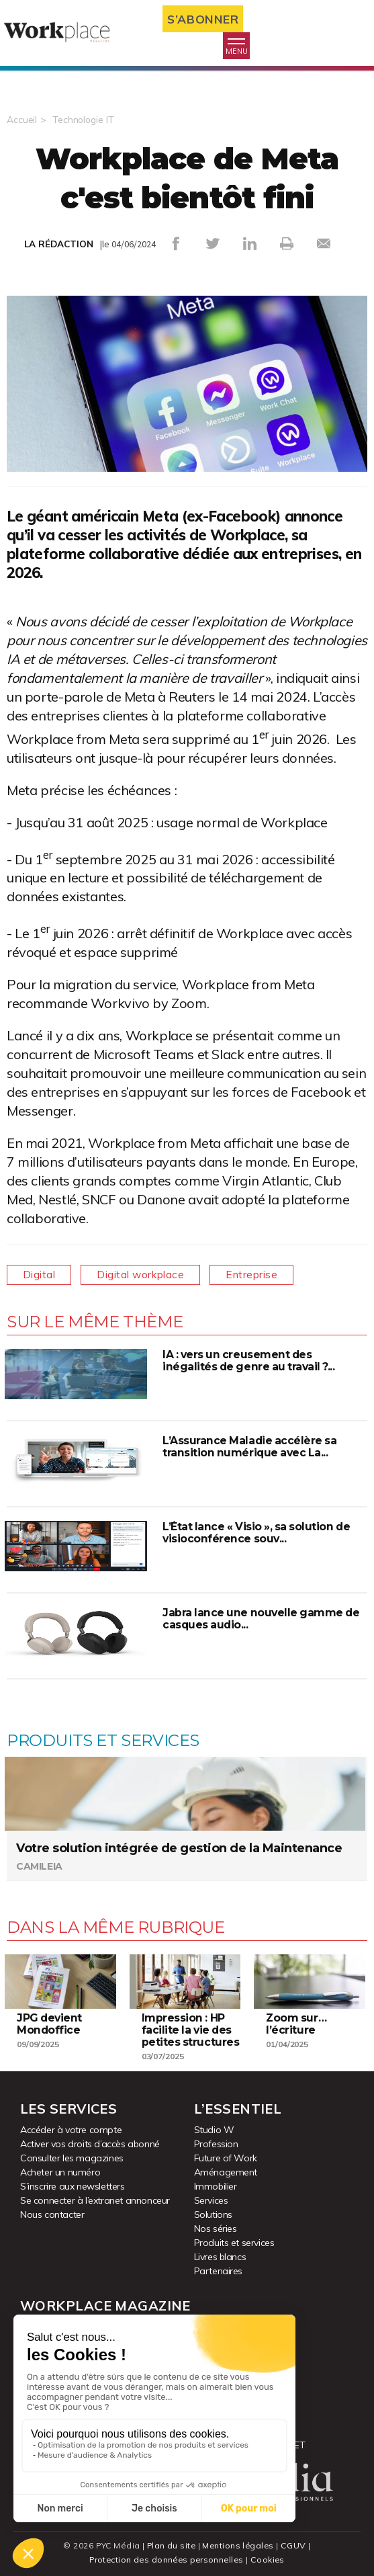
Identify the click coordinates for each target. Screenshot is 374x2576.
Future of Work (225, 2158)
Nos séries (215, 2228)
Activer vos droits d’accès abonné (90, 2144)
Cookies (270, 2559)
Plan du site (170, 2545)
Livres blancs (220, 2257)
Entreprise (259, 1275)
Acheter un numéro (60, 2172)
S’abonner (206, 19)
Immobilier (215, 2186)
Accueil (22, 119)
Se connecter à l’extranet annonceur (95, 2200)
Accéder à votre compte (71, 2130)
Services (211, 2200)
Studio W (214, 2130)
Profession (216, 2144)
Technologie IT (83, 119)
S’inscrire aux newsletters (72, 2186)
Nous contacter (52, 2214)
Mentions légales (239, 2545)
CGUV (295, 2545)
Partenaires (218, 2271)
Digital (40, 1275)
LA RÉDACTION (58, 244)
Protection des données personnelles (166, 2559)
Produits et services (234, 2243)
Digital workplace (145, 1275)
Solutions (213, 2214)
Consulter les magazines (72, 2158)
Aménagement (226, 2172)
